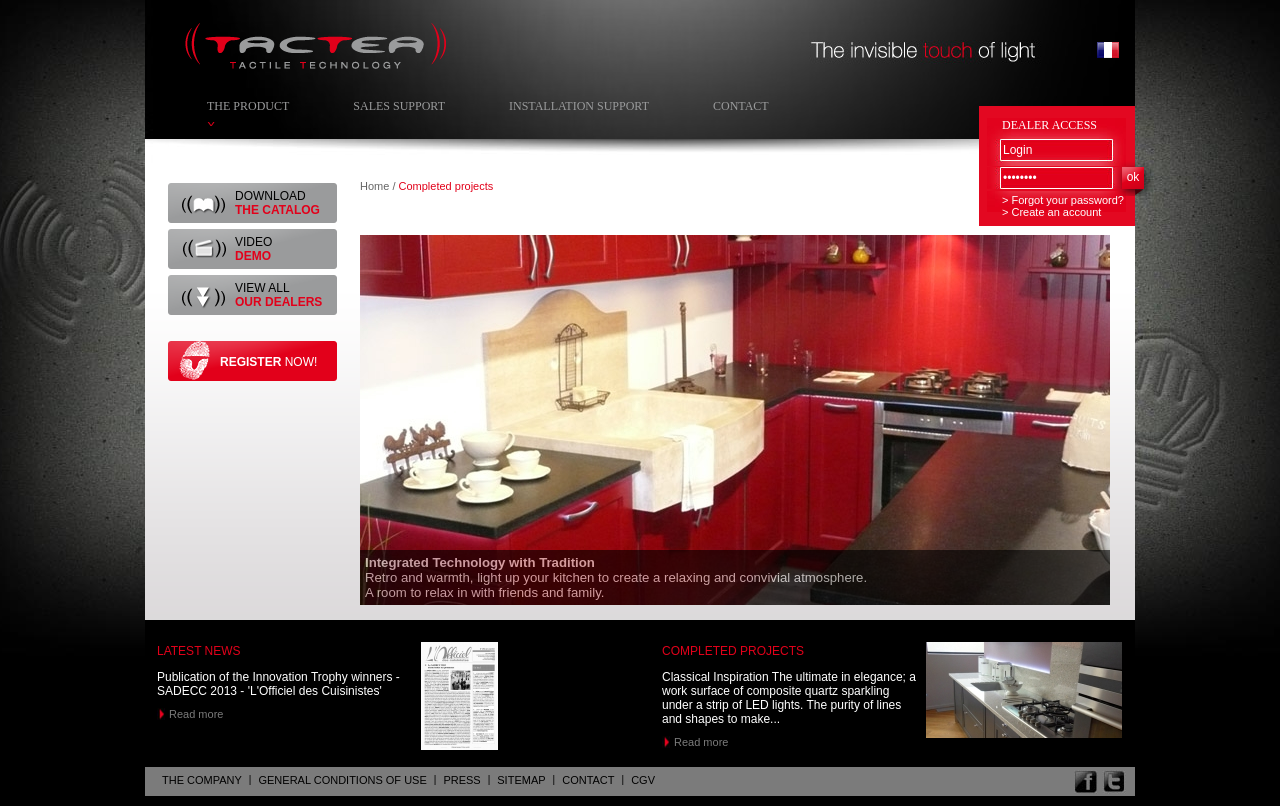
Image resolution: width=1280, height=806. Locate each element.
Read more (196, 714)
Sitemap (521, 780)
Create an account (1056, 212)
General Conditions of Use (342, 780)
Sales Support (399, 106)
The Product (248, 106)
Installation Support (579, 106)
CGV (643, 780)
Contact (741, 106)
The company (202, 780)
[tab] (737, 420)
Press (461, 780)
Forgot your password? (1067, 200)
